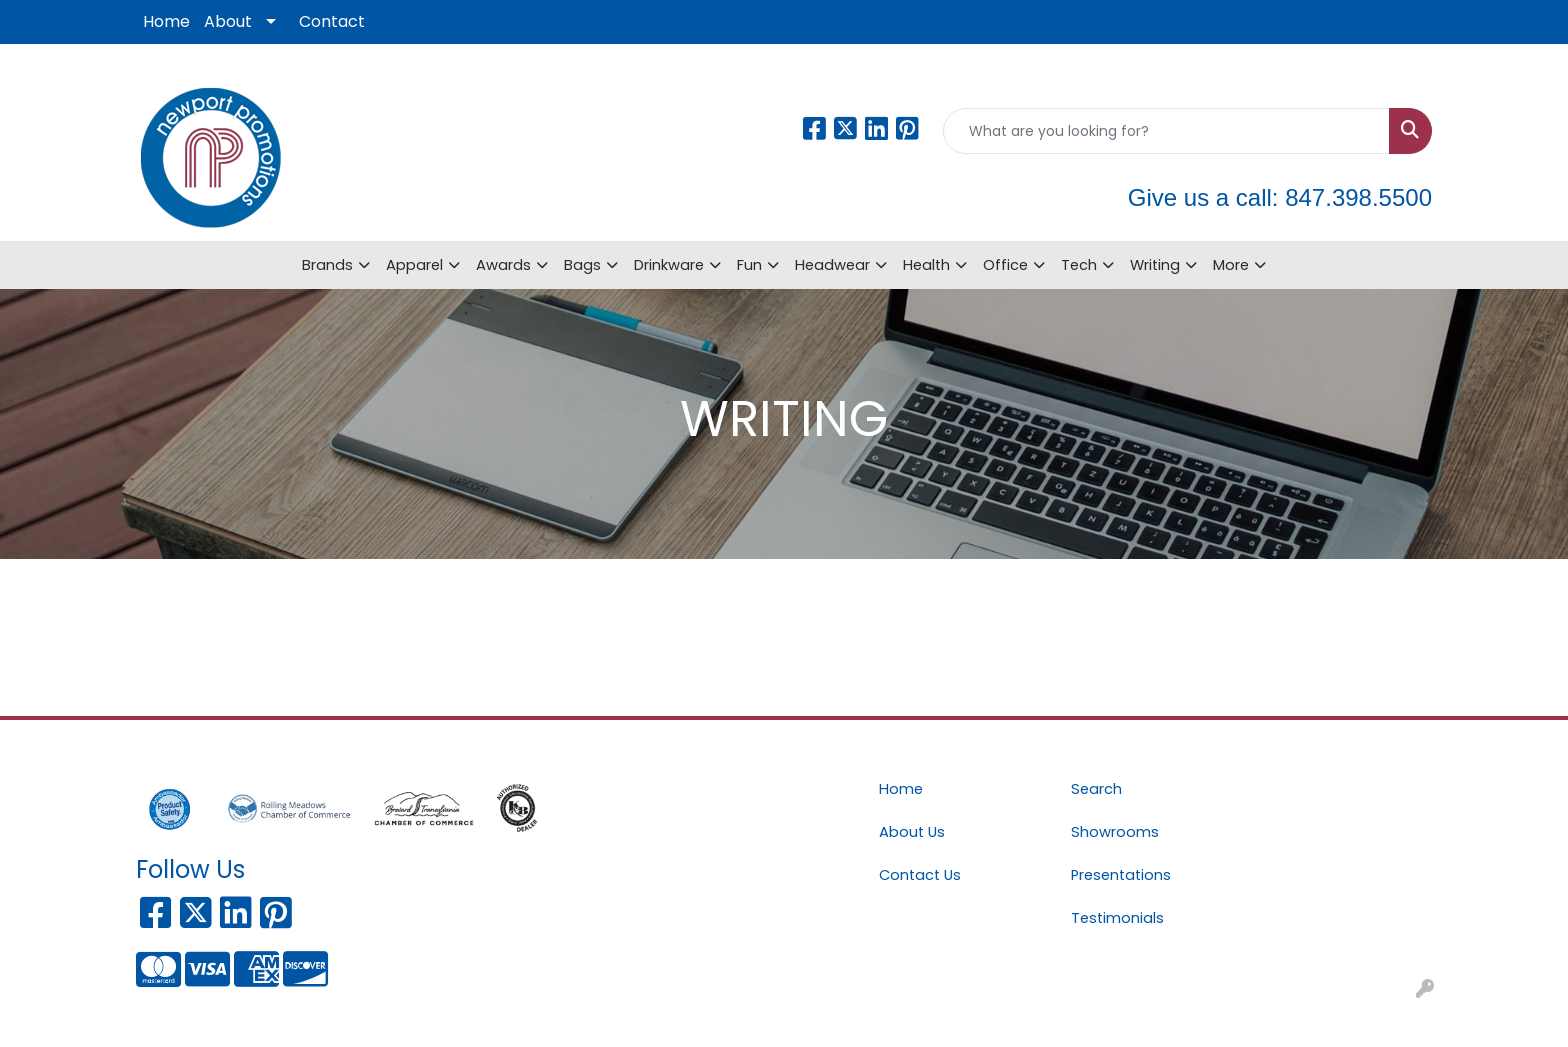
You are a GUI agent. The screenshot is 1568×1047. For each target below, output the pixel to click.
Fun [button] (749, 265)
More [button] (1231, 265)
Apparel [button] (414, 265)
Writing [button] (1155, 265)
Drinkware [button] (669, 265)
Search (1096, 789)
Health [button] (926, 265)
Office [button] (1005, 265)
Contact (332, 21)
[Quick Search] (1166, 131)
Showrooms (1115, 832)
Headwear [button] (832, 265)
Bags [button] (582, 265)
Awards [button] (503, 265)
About (228, 21)
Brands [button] (327, 265)
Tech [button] (1079, 265)
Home (166, 21)
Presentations (1121, 875)
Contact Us (920, 875)
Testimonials (1117, 918)
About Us (912, 832)
